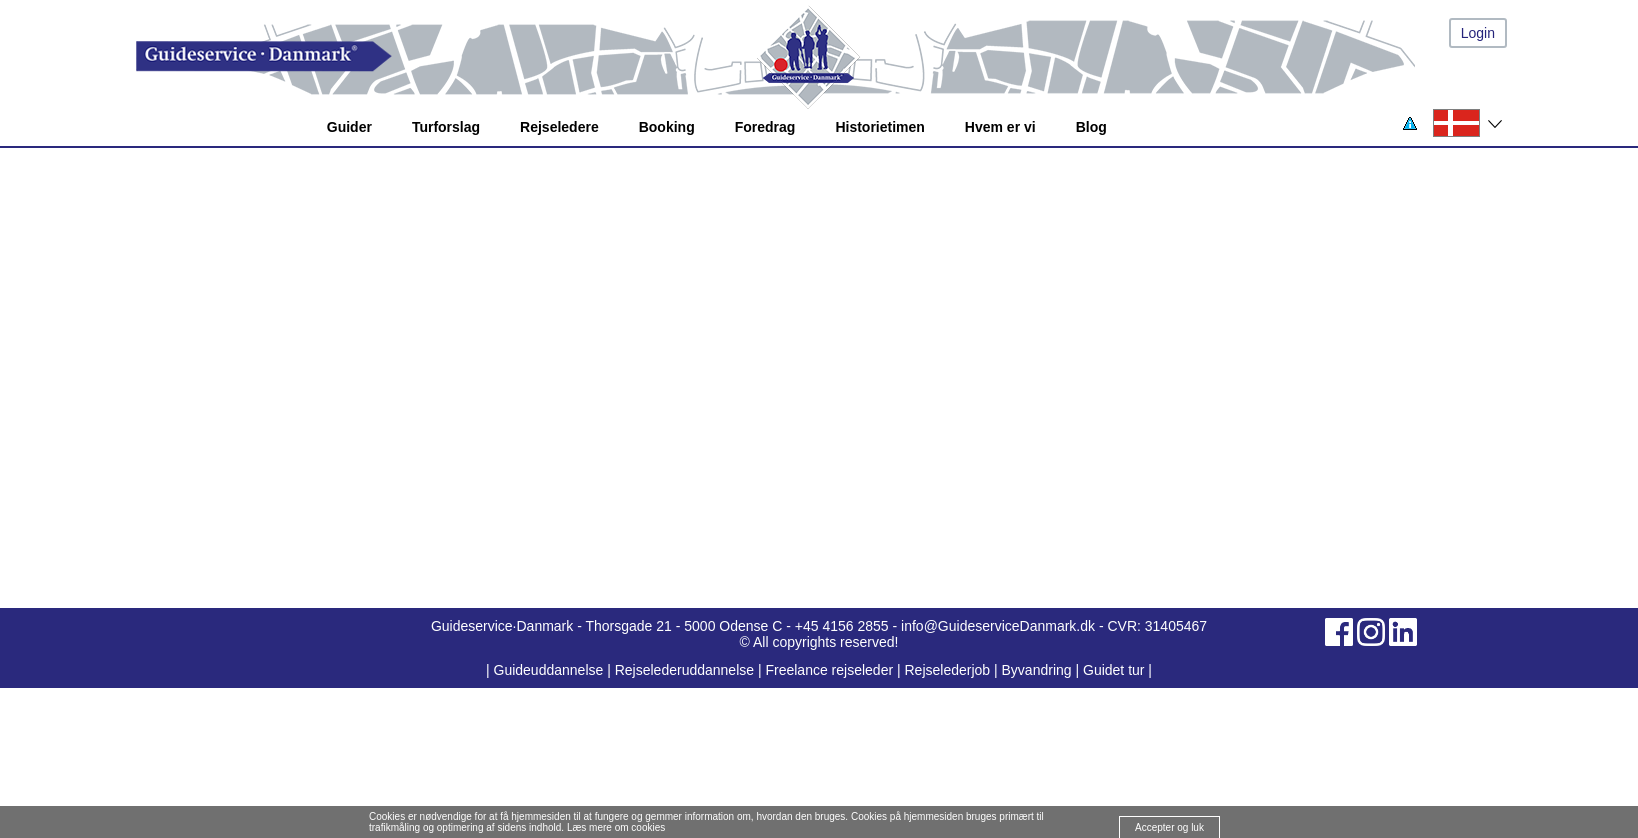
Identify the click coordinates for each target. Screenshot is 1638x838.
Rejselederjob (948, 670)
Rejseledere (559, 127)
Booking (667, 127)
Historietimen (879, 127)
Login (1478, 33)
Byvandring (1037, 670)
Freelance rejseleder (829, 670)
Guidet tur (1113, 670)
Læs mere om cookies (616, 827)
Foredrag (765, 127)
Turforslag (446, 127)
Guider (349, 127)
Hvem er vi (1000, 127)
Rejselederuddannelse (686, 670)
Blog (1091, 127)
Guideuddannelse (551, 670)
